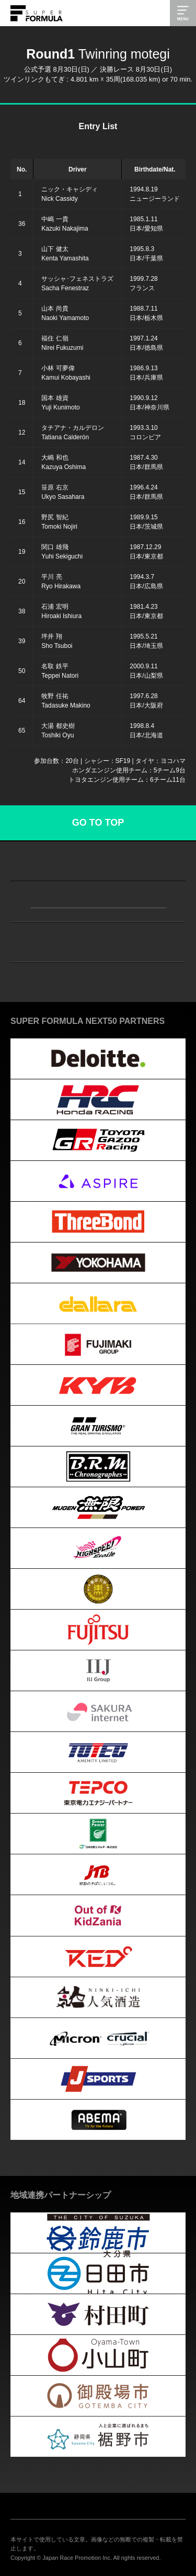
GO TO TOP (98, 822)
